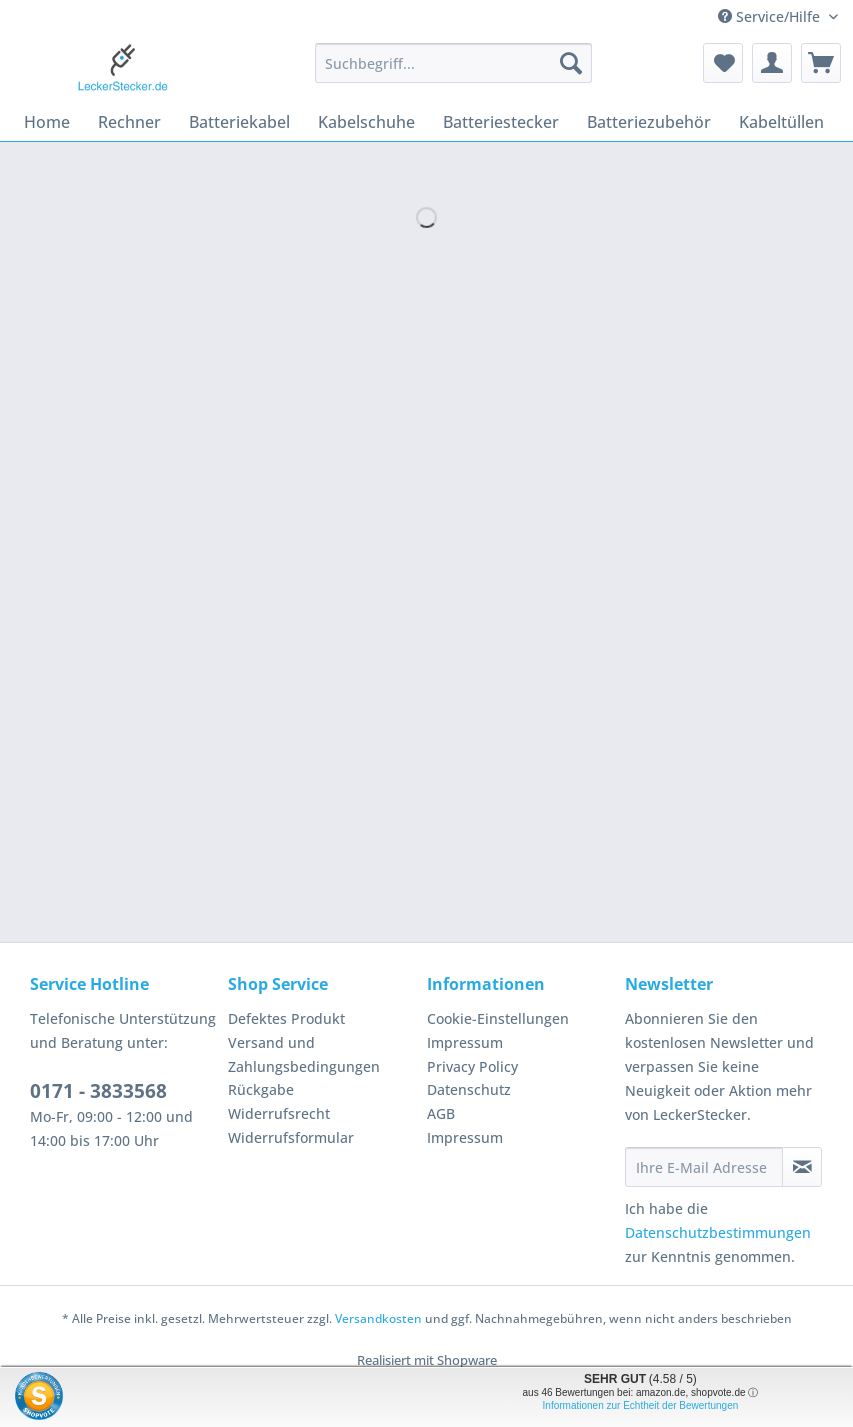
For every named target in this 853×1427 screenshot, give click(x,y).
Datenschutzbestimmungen (718, 1232)
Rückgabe (261, 1089)
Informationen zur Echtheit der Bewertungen (641, 1405)
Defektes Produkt (286, 1018)
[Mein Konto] (772, 63)
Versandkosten (378, 1318)
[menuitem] (453, 72)
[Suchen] (571, 63)
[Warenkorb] (821, 63)
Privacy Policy (472, 1066)
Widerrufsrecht (279, 1113)
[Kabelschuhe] (366, 122)
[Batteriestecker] (501, 122)
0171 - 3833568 (98, 1091)
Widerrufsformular (291, 1137)
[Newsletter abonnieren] (802, 1167)
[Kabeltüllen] (781, 122)
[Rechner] (129, 122)
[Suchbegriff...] (453, 63)
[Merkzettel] (723, 63)
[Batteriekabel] (239, 122)
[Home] (47, 122)
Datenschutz (469, 1089)
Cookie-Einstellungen (498, 1018)
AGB (441, 1113)
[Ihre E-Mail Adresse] (704, 1167)
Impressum (465, 1042)
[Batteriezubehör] (649, 122)
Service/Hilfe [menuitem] (771, 16)
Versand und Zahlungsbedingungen (304, 1054)
